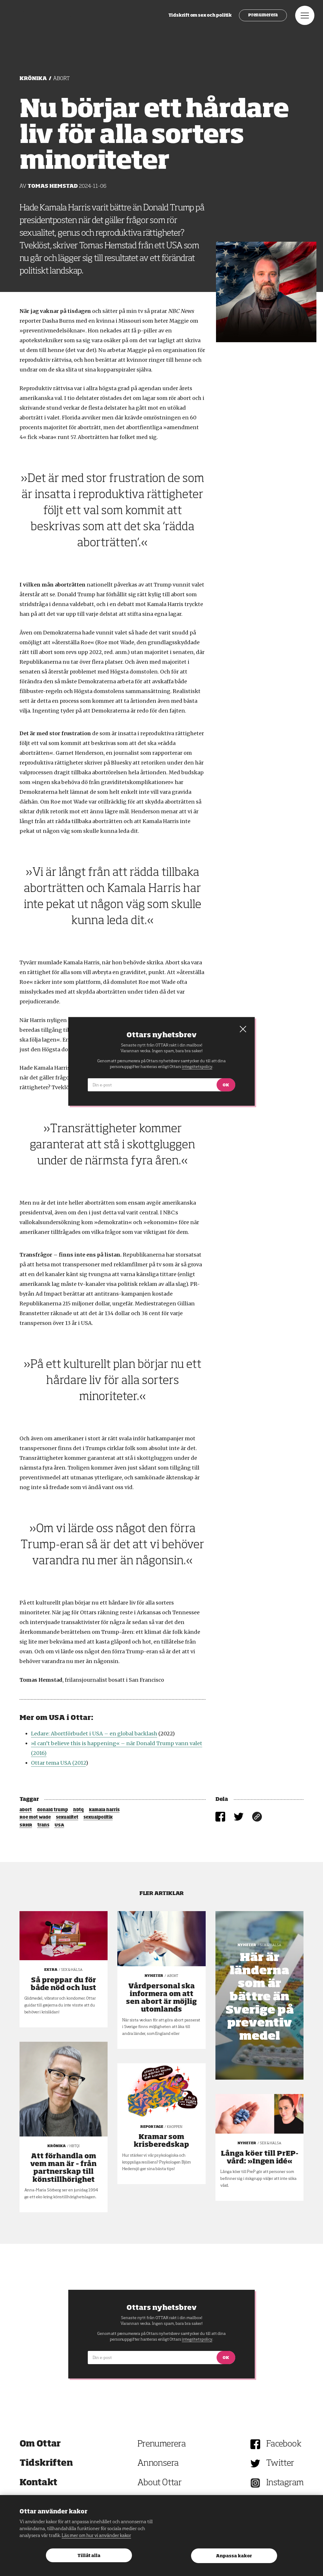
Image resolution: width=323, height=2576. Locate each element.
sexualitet (67, 1818)
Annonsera (158, 2463)
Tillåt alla (88, 2556)
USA (59, 1825)
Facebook (283, 2444)
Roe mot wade (35, 1818)
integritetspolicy (197, 2339)
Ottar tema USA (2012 (58, 1763)
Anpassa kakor (234, 2556)
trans (43, 1825)
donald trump (52, 1810)
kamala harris (104, 1810)
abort (26, 1810)
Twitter (280, 2463)
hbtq (78, 1810)
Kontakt (38, 2483)
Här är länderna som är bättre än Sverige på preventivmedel (259, 1997)
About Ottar (159, 2483)
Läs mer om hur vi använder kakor (96, 2536)
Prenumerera (252, 20)
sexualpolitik (98, 1818)
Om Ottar (40, 2444)
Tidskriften (46, 2463)
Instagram (285, 2483)
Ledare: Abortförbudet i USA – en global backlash (94, 1733)
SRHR (26, 1825)
